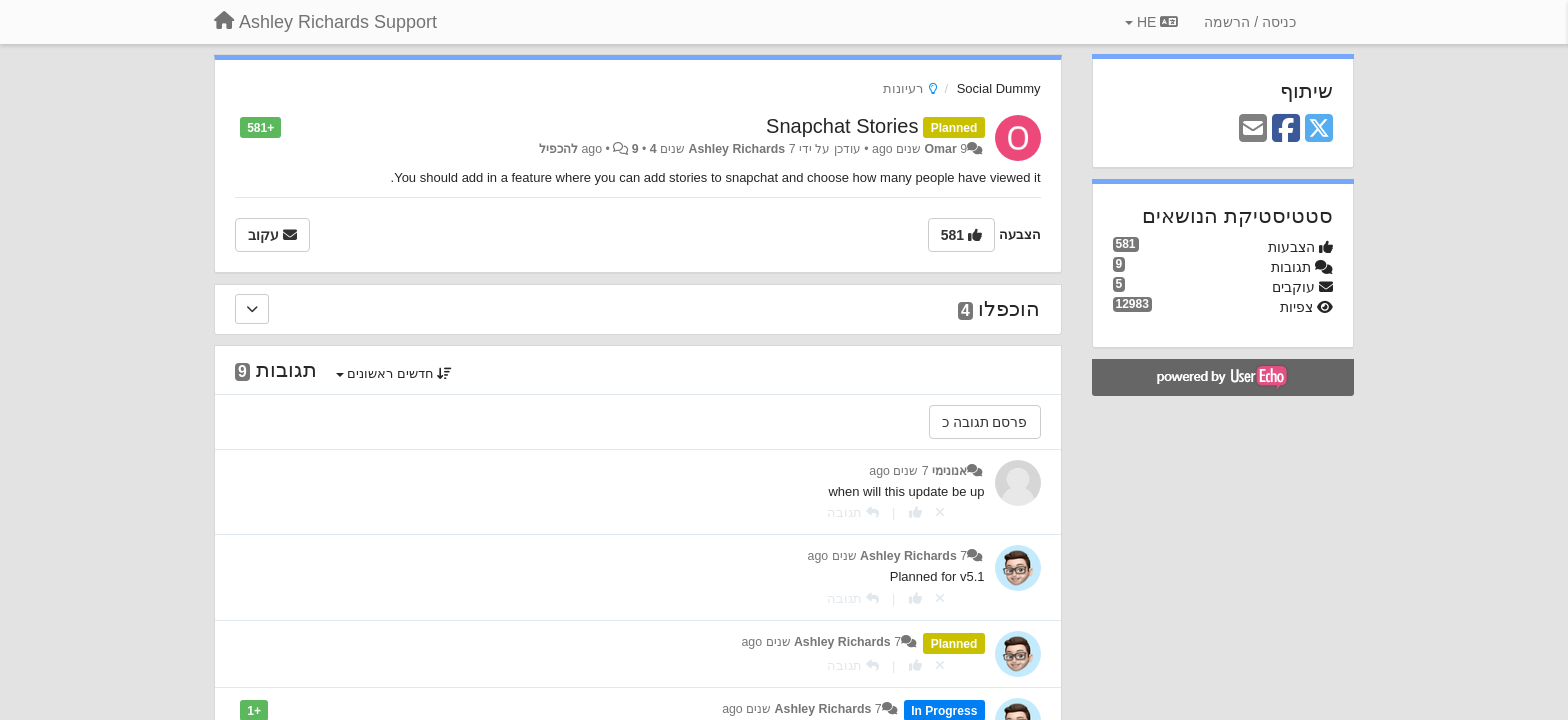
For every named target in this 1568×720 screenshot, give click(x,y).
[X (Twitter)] (1319, 129)
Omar (941, 149)
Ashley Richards (737, 149)
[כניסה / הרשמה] (1250, 22)
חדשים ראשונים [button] (394, 373)
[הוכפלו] (252, 309)
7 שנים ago (898, 471)
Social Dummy (999, 88)
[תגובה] (853, 512)
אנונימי (949, 471)
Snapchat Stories (842, 126)
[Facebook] (1286, 129)
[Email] (1253, 129)
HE (1151, 22)
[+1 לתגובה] (915, 512)
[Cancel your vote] (940, 512)
